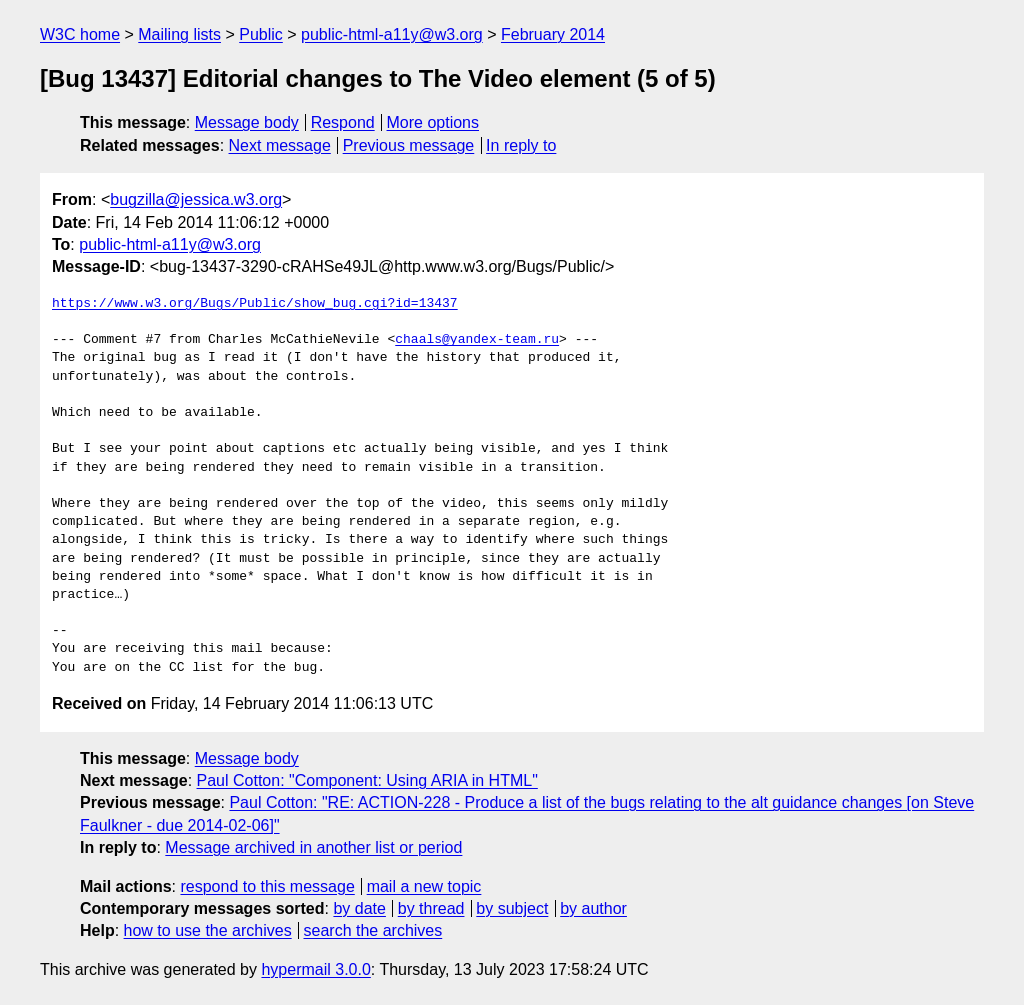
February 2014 (553, 34)
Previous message (409, 145)
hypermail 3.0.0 (315, 969)
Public (261, 34)
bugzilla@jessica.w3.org (196, 199)
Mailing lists (179, 34)
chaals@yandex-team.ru (477, 340)
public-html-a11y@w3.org (392, 34)
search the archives (373, 930)
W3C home (80, 34)
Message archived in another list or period (313, 847)
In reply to (521, 145)
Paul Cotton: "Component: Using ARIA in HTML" (367, 780)
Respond (343, 122)
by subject (512, 908)
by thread (431, 908)
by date (359, 908)
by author (593, 908)
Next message (280, 145)
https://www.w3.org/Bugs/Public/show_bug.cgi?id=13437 (255, 304)
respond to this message (267, 886)
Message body (247, 122)
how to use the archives (208, 930)
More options (433, 122)
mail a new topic (424, 886)
